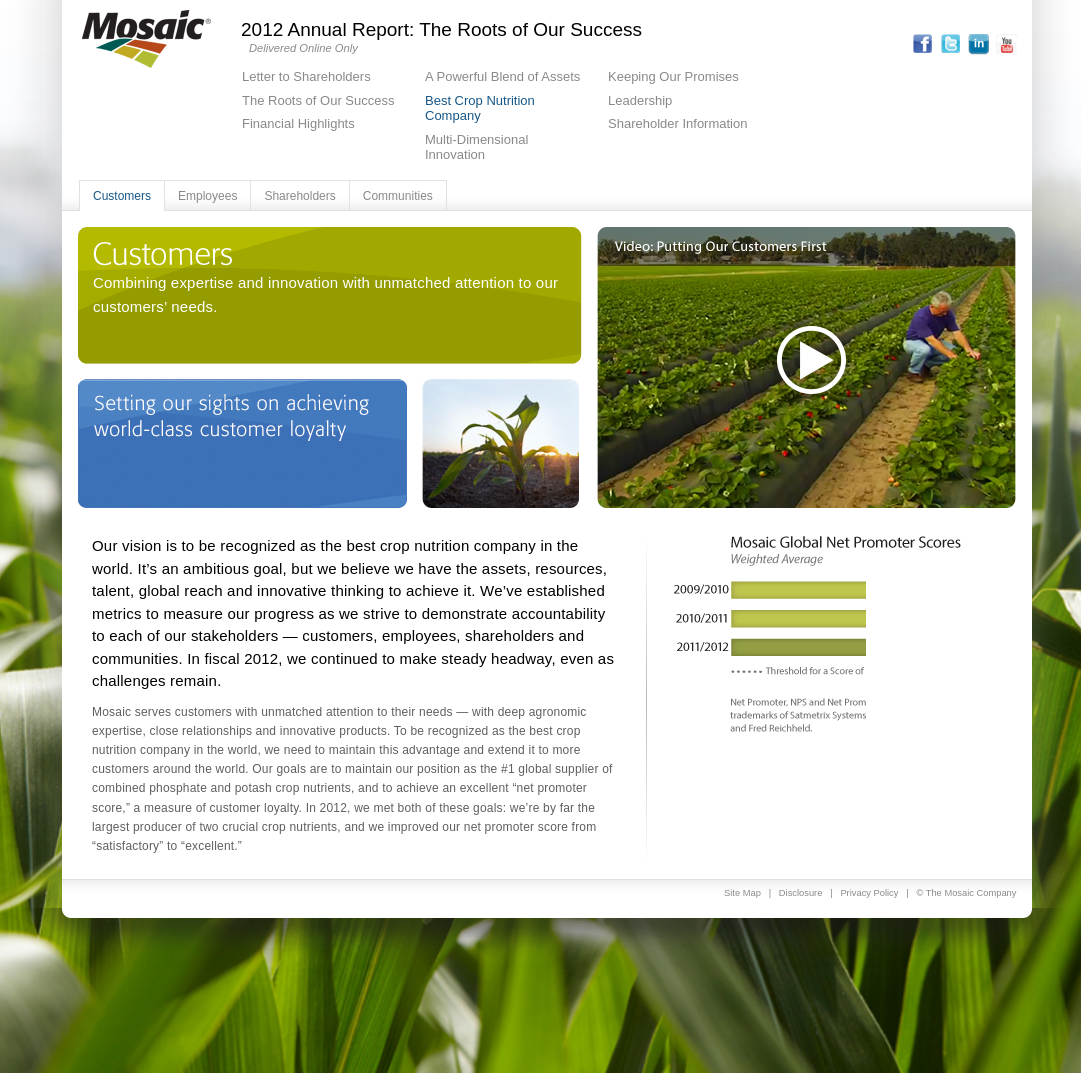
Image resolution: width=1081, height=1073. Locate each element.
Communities (398, 196)
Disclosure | (810, 893)
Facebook (922, 44)
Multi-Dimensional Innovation (476, 147)
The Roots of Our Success (318, 100)
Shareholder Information (677, 123)
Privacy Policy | (878, 893)
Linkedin (978, 44)
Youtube (1006, 44)
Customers (122, 196)
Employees (207, 196)
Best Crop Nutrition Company (480, 108)
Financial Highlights (298, 123)
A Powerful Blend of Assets (502, 76)
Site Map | (751, 893)
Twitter (950, 44)
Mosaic (146, 39)
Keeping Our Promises (673, 76)
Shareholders (299, 196)
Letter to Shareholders (306, 76)
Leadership (640, 100)
